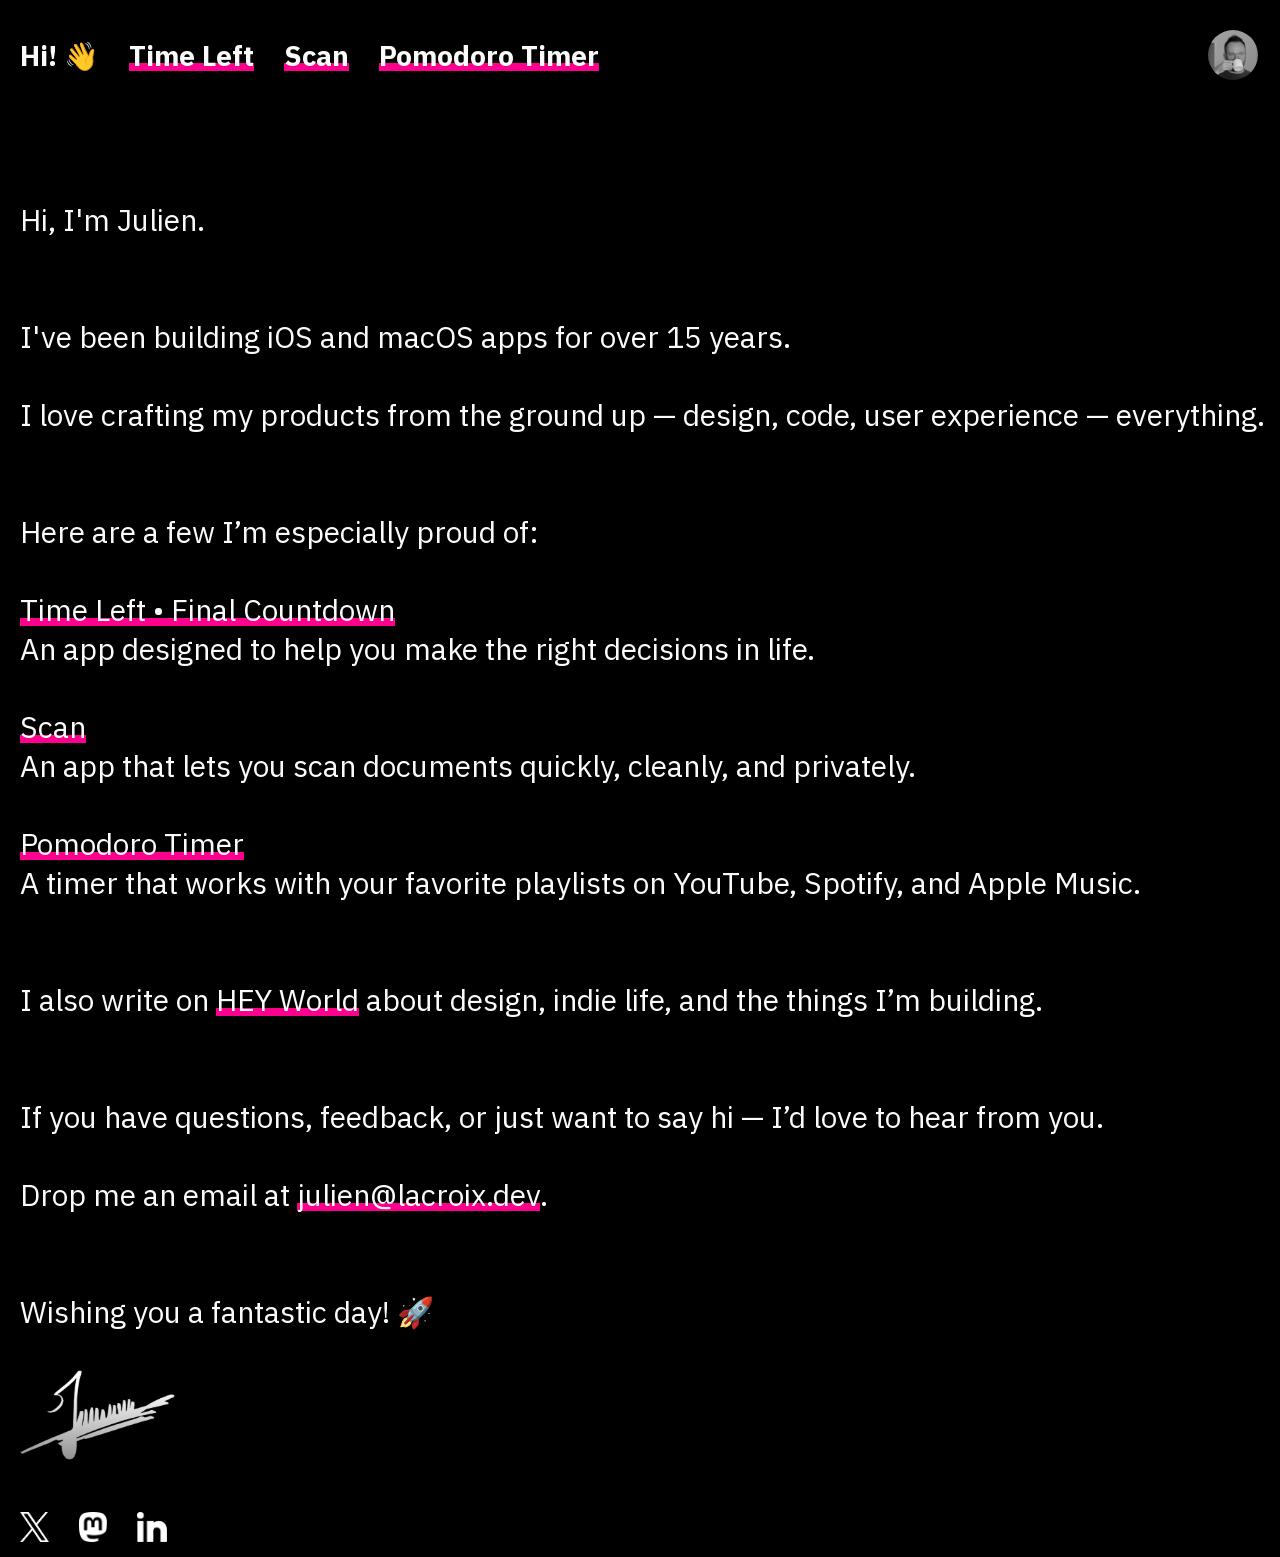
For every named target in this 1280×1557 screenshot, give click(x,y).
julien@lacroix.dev (418, 1194)
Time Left (191, 55)
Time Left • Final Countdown (207, 609)
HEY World (287, 999)
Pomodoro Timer (489, 55)
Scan (316, 55)
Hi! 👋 (59, 55)
